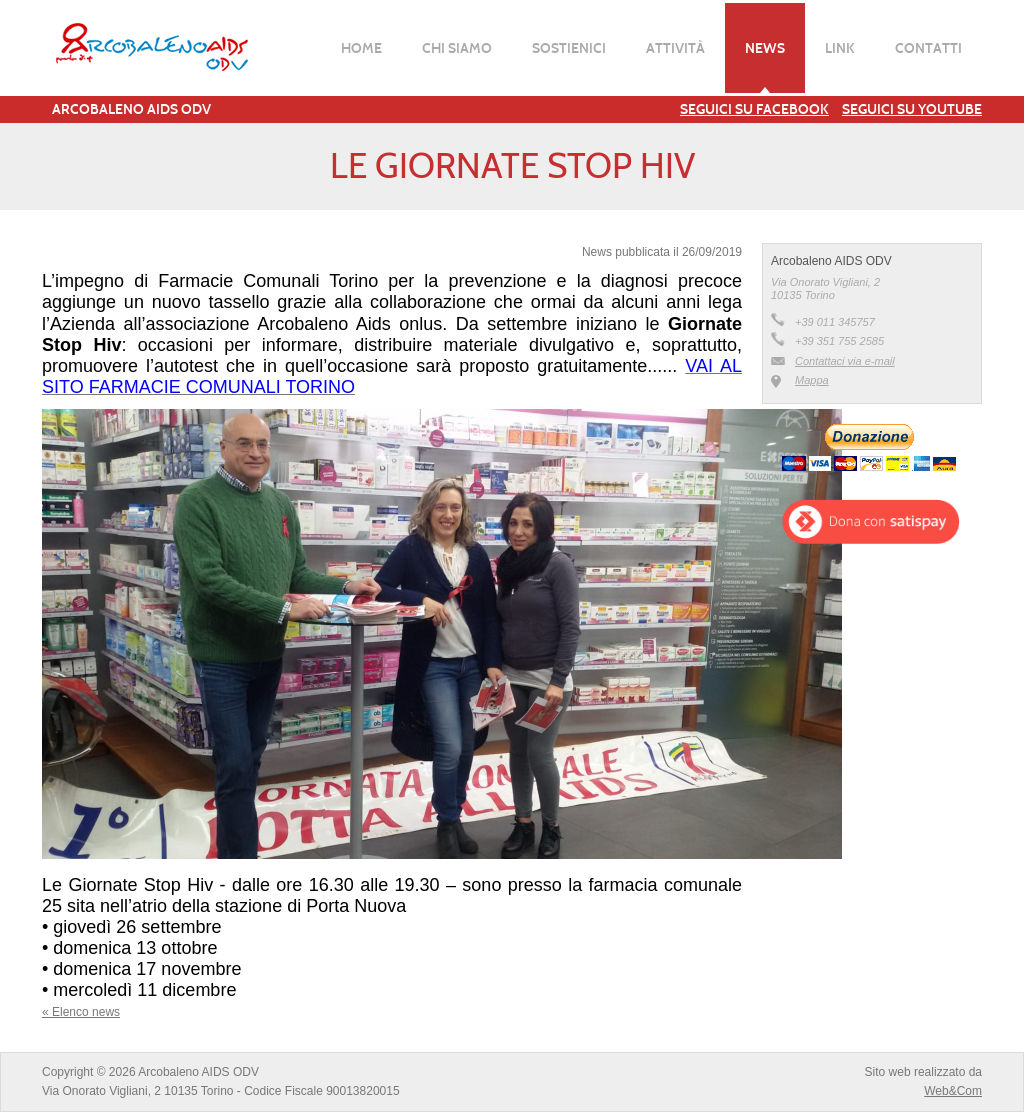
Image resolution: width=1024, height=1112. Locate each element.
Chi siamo (457, 48)
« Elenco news (81, 1012)
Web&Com (953, 1091)
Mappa (812, 380)
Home (361, 48)
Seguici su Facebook (754, 109)
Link (840, 48)
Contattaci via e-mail (845, 361)
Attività (675, 48)
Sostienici (569, 48)
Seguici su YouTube (912, 109)
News (765, 48)
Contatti (928, 48)
